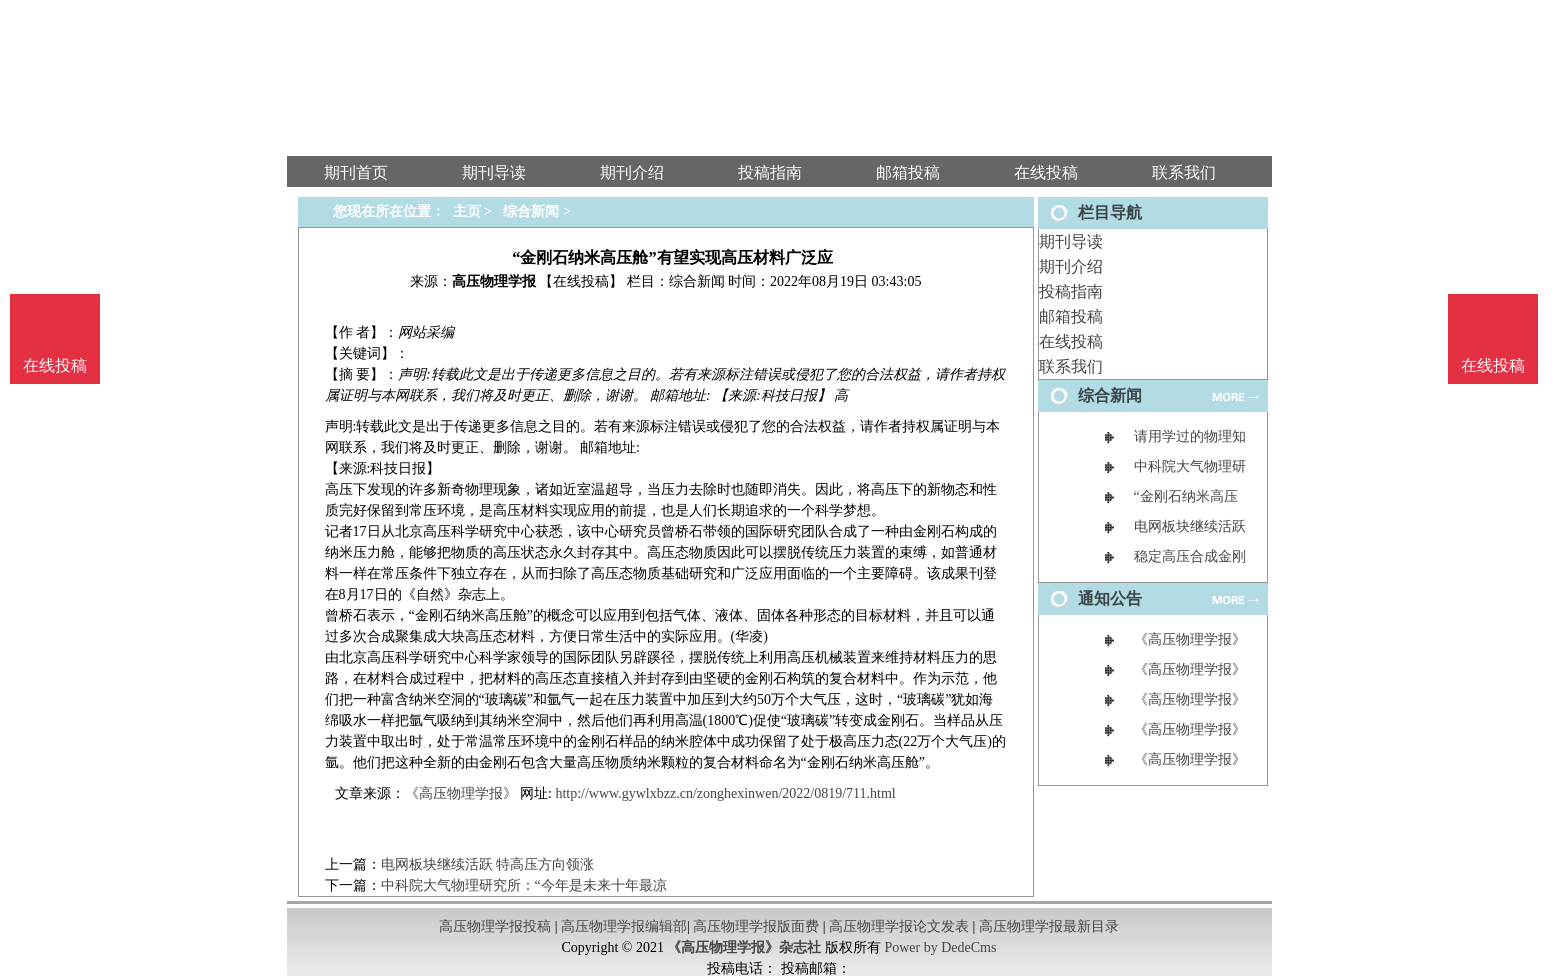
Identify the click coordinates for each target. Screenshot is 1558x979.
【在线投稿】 (581, 281)
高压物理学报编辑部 (624, 926)
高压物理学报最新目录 (1049, 926)
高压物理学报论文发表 (899, 926)
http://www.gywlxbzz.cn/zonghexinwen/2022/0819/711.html (725, 793)
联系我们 (1071, 366)
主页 (467, 211)
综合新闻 (531, 211)
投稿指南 (1071, 291)
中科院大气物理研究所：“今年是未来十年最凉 (524, 885)
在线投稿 (1071, 341)
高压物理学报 (494, 281)
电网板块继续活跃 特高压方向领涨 (488, 864)
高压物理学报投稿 (495, 926)
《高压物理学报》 (461, 793)
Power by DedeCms (940, 947)
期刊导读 (1071, 241)
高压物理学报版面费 (756, 926)
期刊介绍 (1071, 266)
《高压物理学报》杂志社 (744, 947)
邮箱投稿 (1071, 316)
